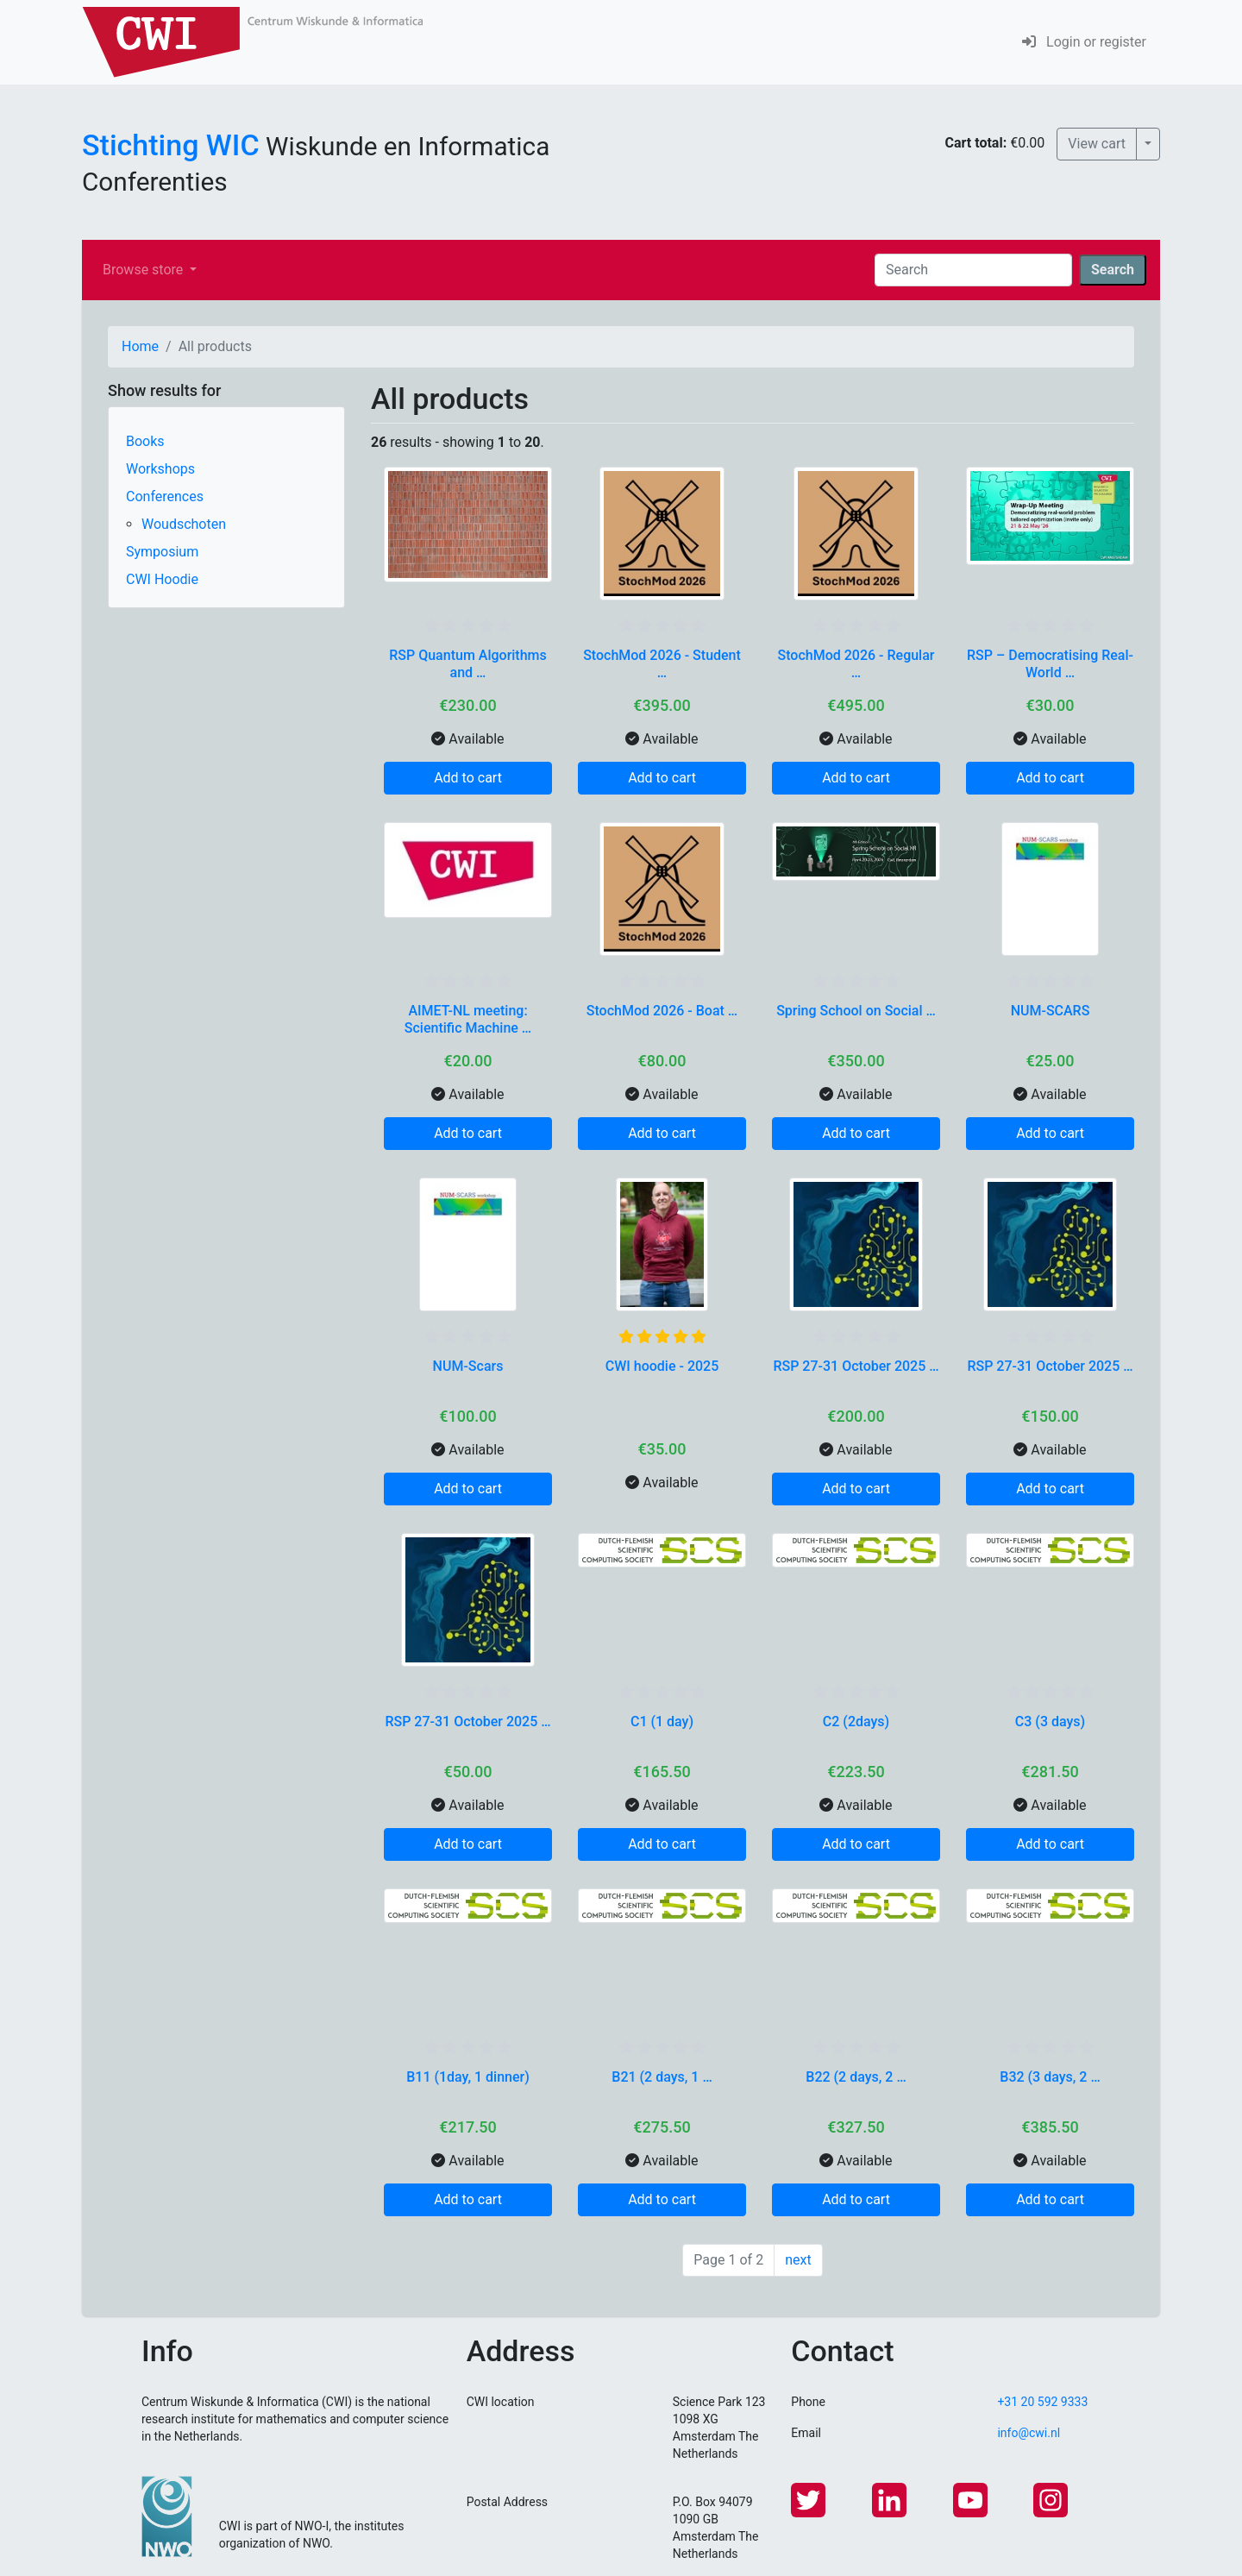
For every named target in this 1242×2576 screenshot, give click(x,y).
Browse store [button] (144, 269)
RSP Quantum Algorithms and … (468, 663)
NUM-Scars (468, 1366)
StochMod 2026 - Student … (662, 663)
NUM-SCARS (1050, 1010)
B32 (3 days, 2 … (1050, 2077)
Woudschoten (183, 524)
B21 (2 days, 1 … (662, 2077)
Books (145, 441)
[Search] (973, 270)
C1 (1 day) (661, 1721)
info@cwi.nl (1028, 2433)
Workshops (160, 469)
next (798, 2260)
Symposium (162, 551)
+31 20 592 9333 (1042, 2402)
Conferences (165, 496)
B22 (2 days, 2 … (856, 2077)
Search (1112, 269)
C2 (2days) (856, 1721)
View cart (1097, 143)
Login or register (1084, 42)
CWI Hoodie (162, 579)
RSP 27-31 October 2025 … (855, 1366)
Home (140, 346)
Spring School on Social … (856, 1010)
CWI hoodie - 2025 (662, 1366)
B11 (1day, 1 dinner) (468, 2077)
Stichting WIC (171, 145)
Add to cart (468, 778)
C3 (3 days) (1050, 1721)
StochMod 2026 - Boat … (661, 1010)
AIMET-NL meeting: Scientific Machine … (468, 1018)
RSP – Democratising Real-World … (1050, 663)
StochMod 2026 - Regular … (856, 663)
